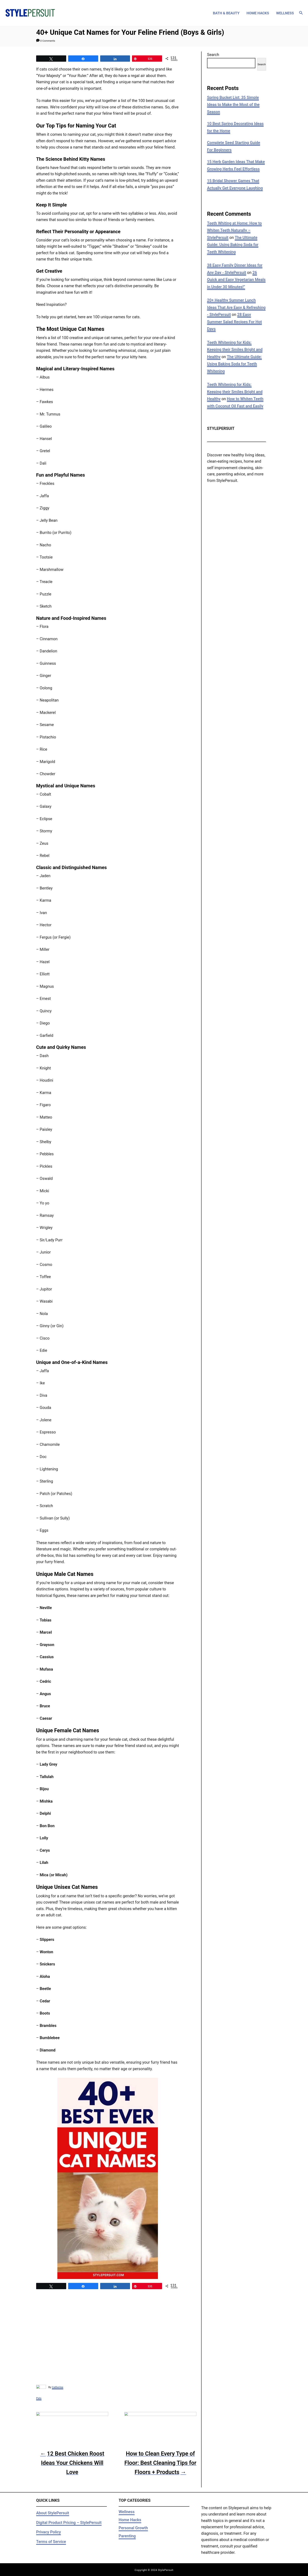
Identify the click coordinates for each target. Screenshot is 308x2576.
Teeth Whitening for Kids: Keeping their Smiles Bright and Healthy (234, 349)
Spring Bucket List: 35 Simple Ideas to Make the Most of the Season (233, 104)
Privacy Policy (48, 2532)
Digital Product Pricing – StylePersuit (69, 2522)
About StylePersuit (52, 2513)
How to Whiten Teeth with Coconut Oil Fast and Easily (235, 402)
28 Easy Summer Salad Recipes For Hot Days (234, 321)
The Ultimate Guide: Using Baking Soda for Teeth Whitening (232, 244)
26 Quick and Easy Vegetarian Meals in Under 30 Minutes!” (236, 279)
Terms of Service (51, 2541)
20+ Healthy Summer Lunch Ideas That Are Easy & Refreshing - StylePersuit (236, 307)
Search (213, 54)
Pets (38, 2398)
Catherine (57, 2387)
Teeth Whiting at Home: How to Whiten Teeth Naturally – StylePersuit (234, 230)
